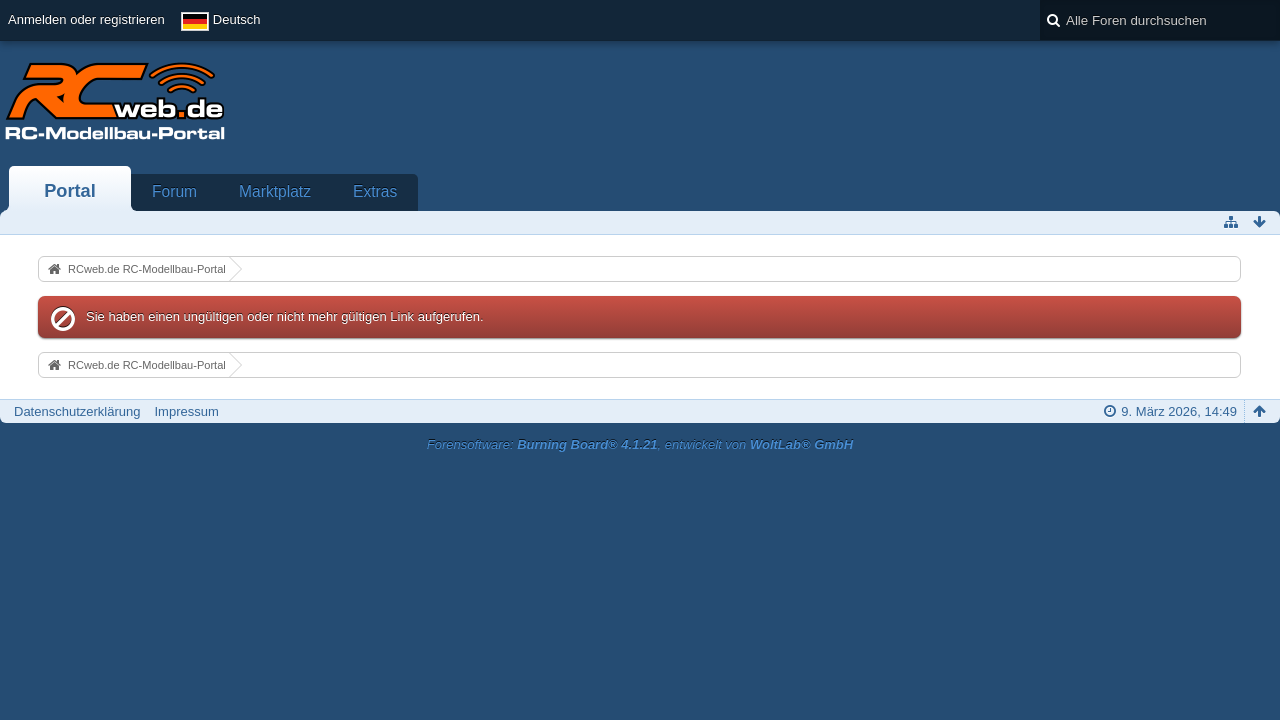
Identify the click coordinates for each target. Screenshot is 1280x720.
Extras (375, 191)
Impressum (186, 411)
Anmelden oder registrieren (86, 19)
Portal (70, 191)
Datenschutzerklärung (77, 411)
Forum (174, 191)
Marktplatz (275, 191)
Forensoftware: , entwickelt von (640, 444)
